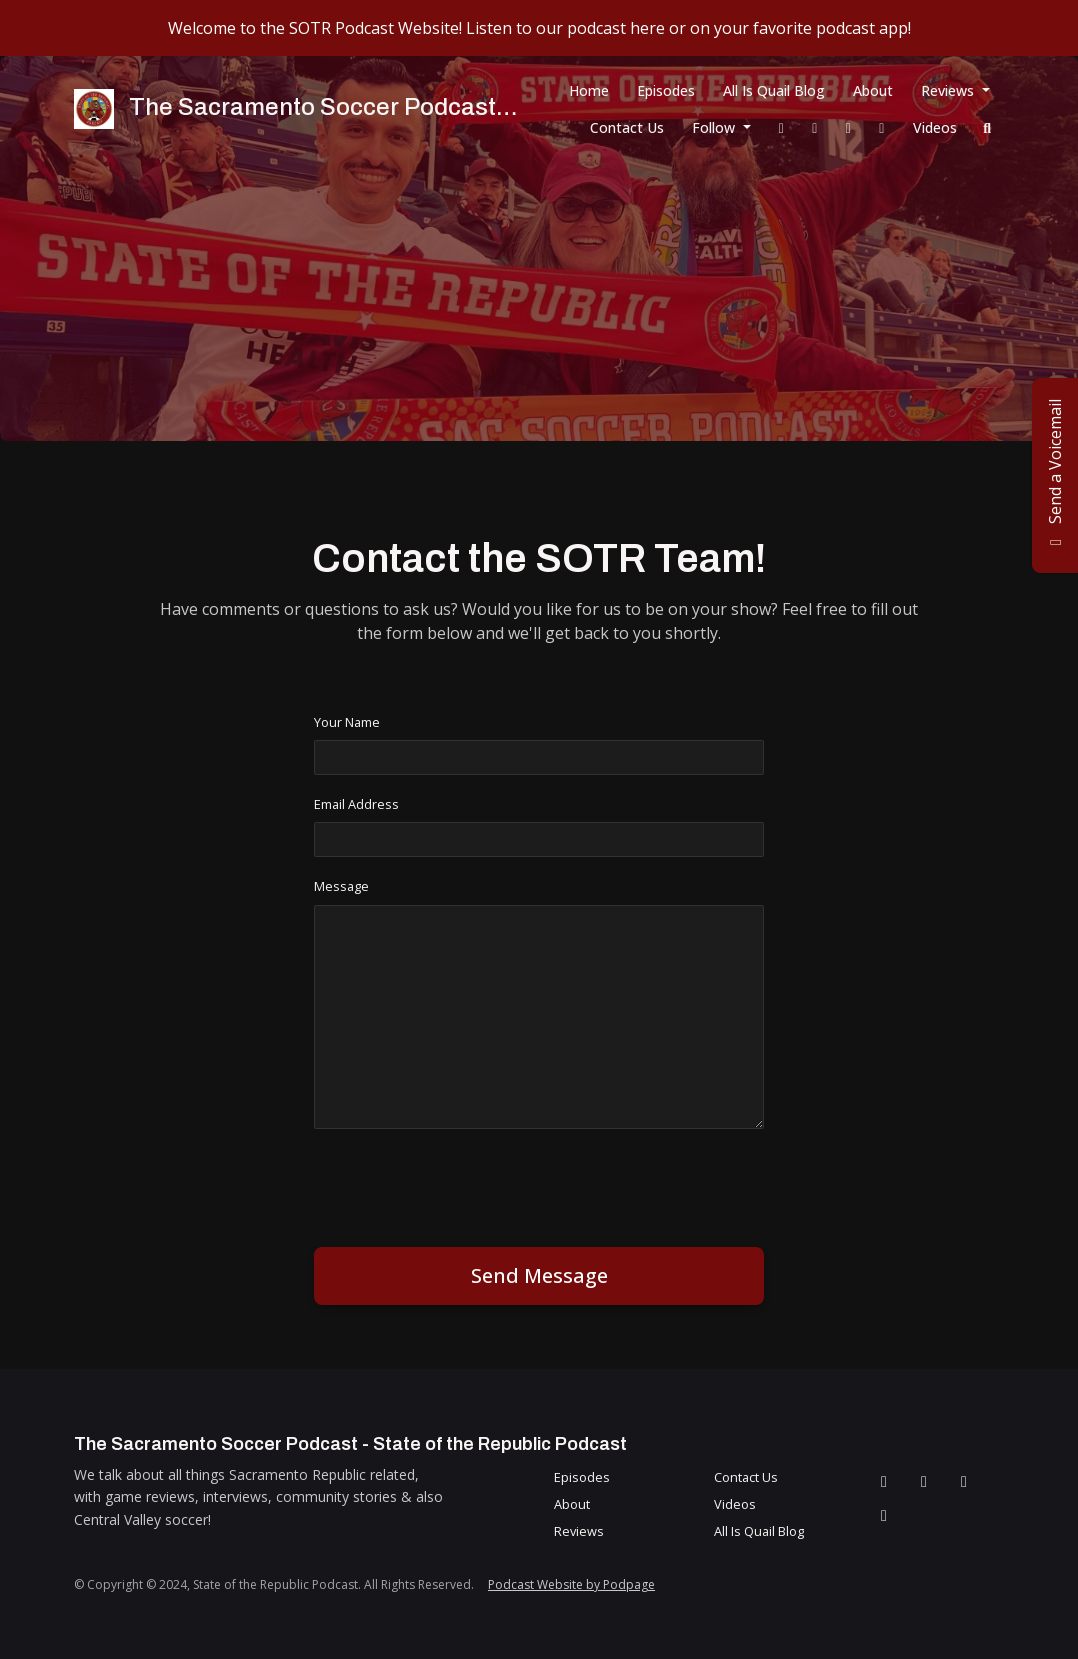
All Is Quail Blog (774, 90)
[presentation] (466, 1184)
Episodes (666, 90)
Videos (935, 127)
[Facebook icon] (884, 1481)
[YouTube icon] (884, 1515)
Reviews (949, 90)
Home (589, 90)
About (873, 90)
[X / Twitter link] (815, 127)
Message (341, 886)
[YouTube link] (882, 127)
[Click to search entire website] (988, 127)
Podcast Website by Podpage (571, 1584)
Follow (715, 127)
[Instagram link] (849, 127)
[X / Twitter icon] (924, 1481)
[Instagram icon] (964, 1481)
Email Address (356, 804)
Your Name (347, 722)
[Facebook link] (782, 127)
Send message (539, 1275)
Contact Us (627, 127)
